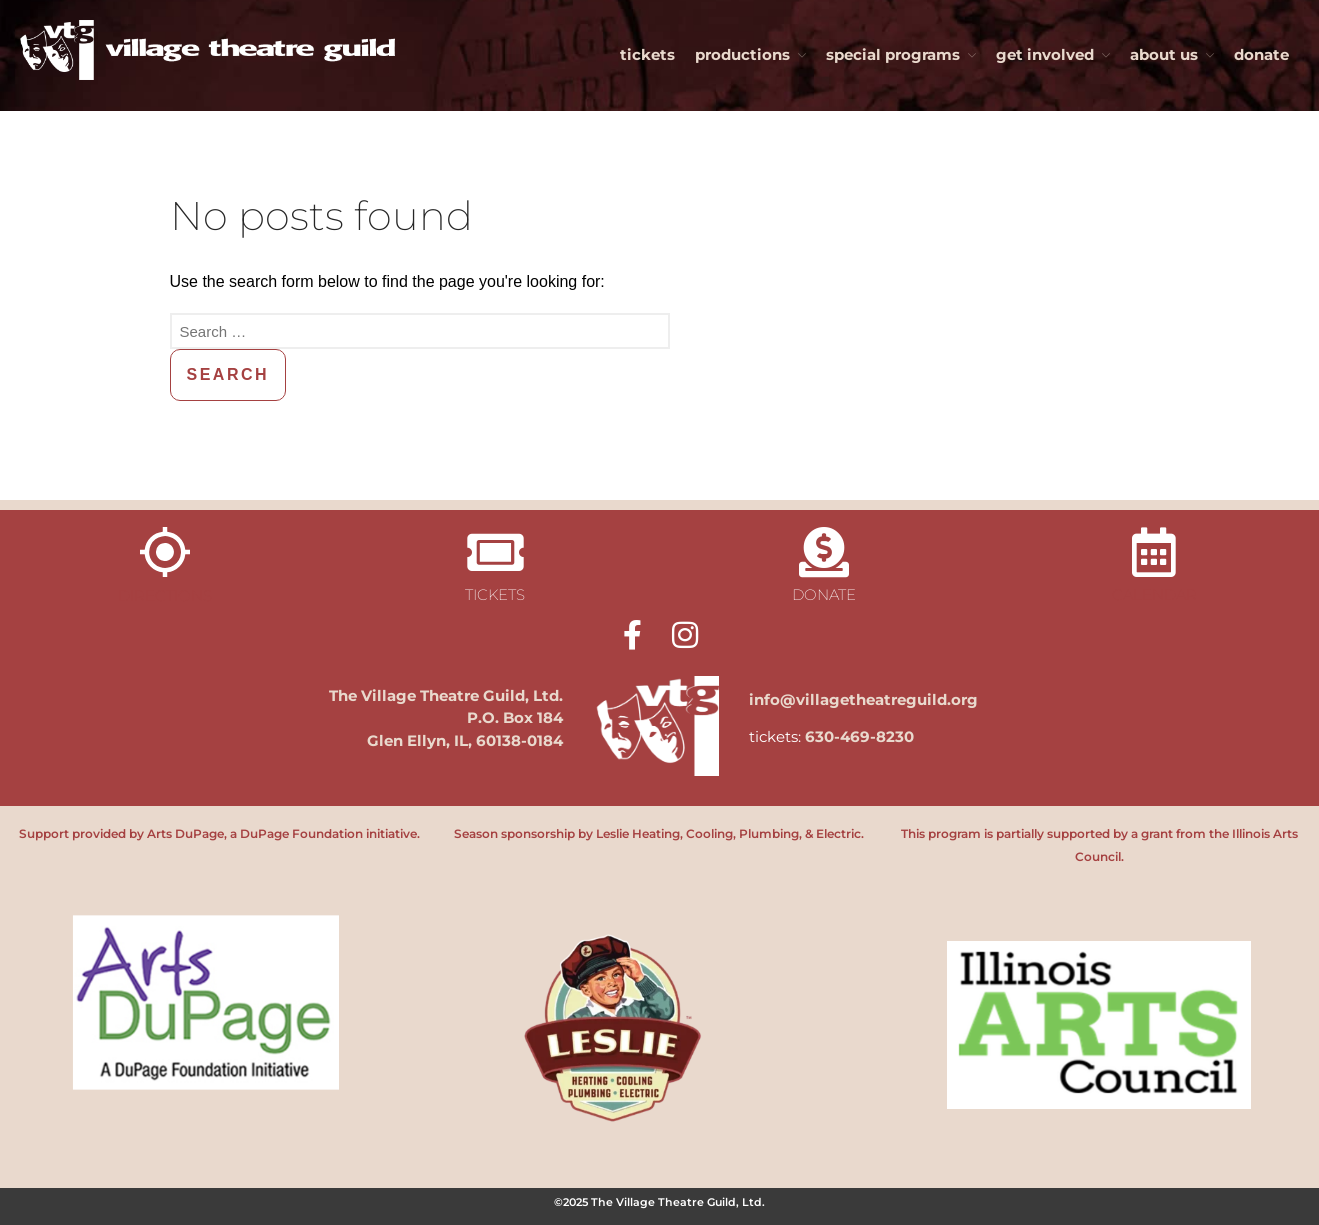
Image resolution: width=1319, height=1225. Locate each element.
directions (165, 595)
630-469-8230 (859, 736)
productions (742, 54)
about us (1164, 54)
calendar (1154, 594)
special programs (893, 54)
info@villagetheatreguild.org (863, 699)
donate (1261, 54)
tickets (647, 54)
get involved (1045, 54)
